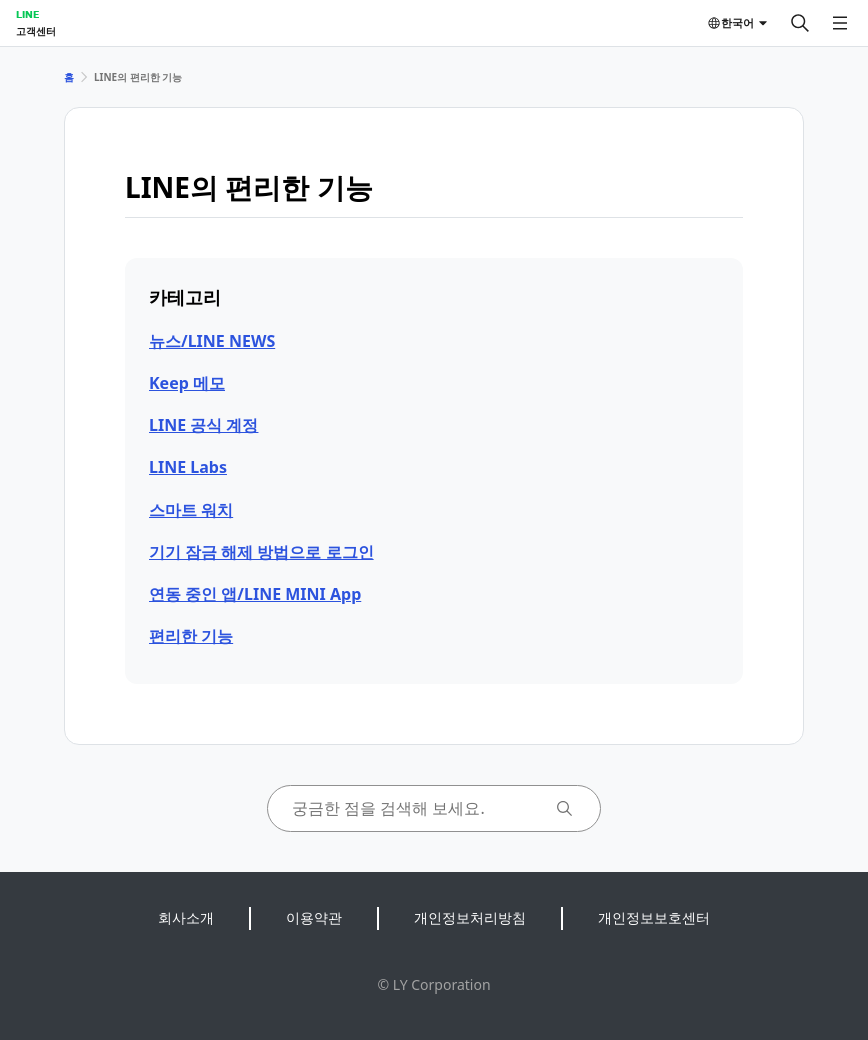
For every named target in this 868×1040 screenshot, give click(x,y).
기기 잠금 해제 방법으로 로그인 (261, 552)
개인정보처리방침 (470, 917)
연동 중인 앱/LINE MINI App (255, 594)
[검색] (800, 23)
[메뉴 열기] (840, 23)
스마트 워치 (191, 510)
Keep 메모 (187, 383)
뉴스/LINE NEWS (212, 341)
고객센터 (36, 31)
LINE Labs (188, 467)
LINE (27, 14)
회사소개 (186, 917)
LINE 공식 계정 (203, 425)
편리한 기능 (191, 636)
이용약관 (314, 917)
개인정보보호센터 (654, 917)
